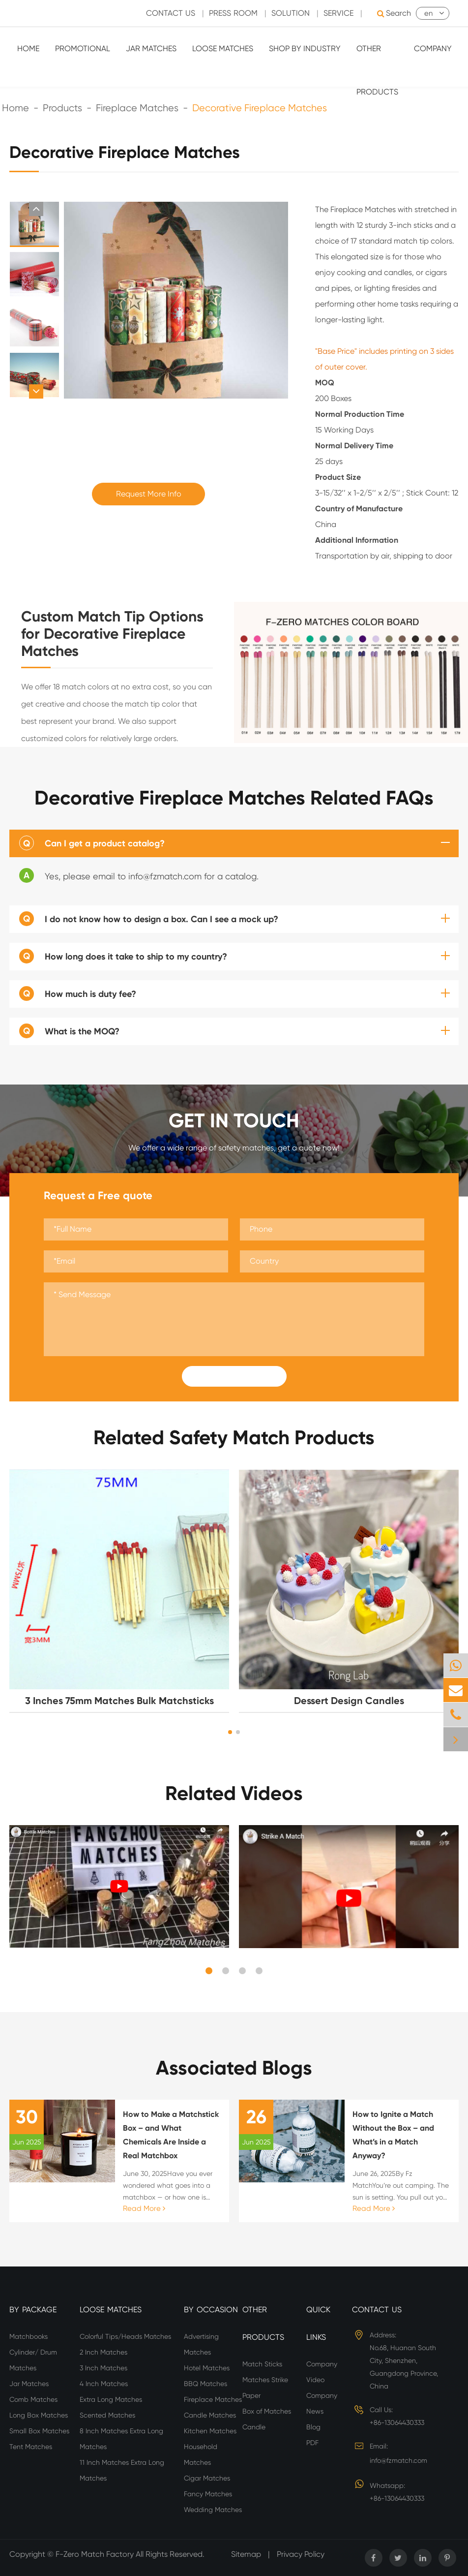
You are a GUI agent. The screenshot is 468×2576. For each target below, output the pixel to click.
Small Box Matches (39, 2431)
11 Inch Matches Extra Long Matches (122, 2470)
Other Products (377, 70)
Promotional (82, 48)
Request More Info (148, 493)
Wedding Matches (213, 2510)
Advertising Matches (201, 2344)
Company (433, 48)
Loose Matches (222, 48)
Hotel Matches (207, 2368)
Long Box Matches (38, 2415)
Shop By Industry (305, 48)
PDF (312, 2443)
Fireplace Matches (213, 2399)
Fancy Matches (208, 2494)
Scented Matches (107, 2415)
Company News (321, 2403)
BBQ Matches (205, 2384)
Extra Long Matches (111, 2399)
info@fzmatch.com (398, 2460)
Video (315, 2380)
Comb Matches (33, 2399)
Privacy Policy (300, 2554)
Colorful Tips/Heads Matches (125, 2336)
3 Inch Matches (103, 2368)
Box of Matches (266, 2411)
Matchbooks (28, 2336)
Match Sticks (262, 2364)
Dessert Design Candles (349, 1701)
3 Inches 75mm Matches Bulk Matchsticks (119, 1701)
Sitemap (246, 2554)
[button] (36, 209)
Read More (144, 2208)
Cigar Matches (207, 2478)
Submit (234, 1376)
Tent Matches (30, 2447)
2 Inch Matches (103, 2352)
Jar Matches (151, 48)
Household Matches (200, 2454)
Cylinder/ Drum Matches (33, 2360)
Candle (253, 2427)
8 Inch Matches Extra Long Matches (121, 2439)
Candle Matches (210, 2415)
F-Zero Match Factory (96, 2554)
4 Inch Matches (104, 2384)
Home (28, 48)
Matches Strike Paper (265, 2387)
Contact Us (377, 2309)
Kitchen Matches (210, 2431)
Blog (313, 2427)
